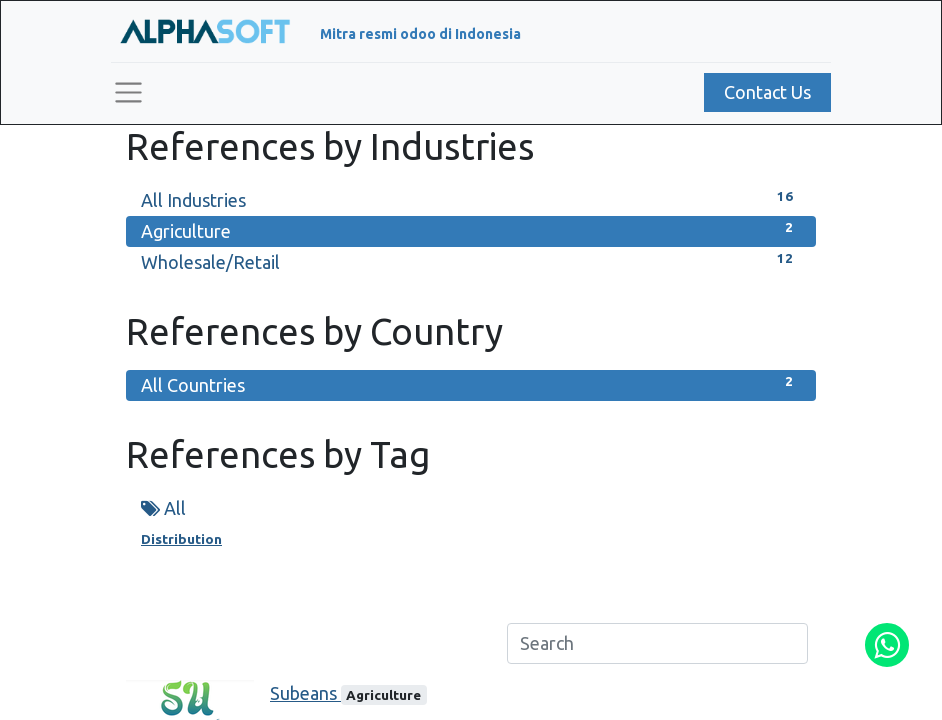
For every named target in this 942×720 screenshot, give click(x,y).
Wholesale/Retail (471, 260)
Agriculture (471, 229)
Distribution (181, 539)
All (163, 508)
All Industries (471, 198)
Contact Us (767, 92)
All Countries (471, 383)
